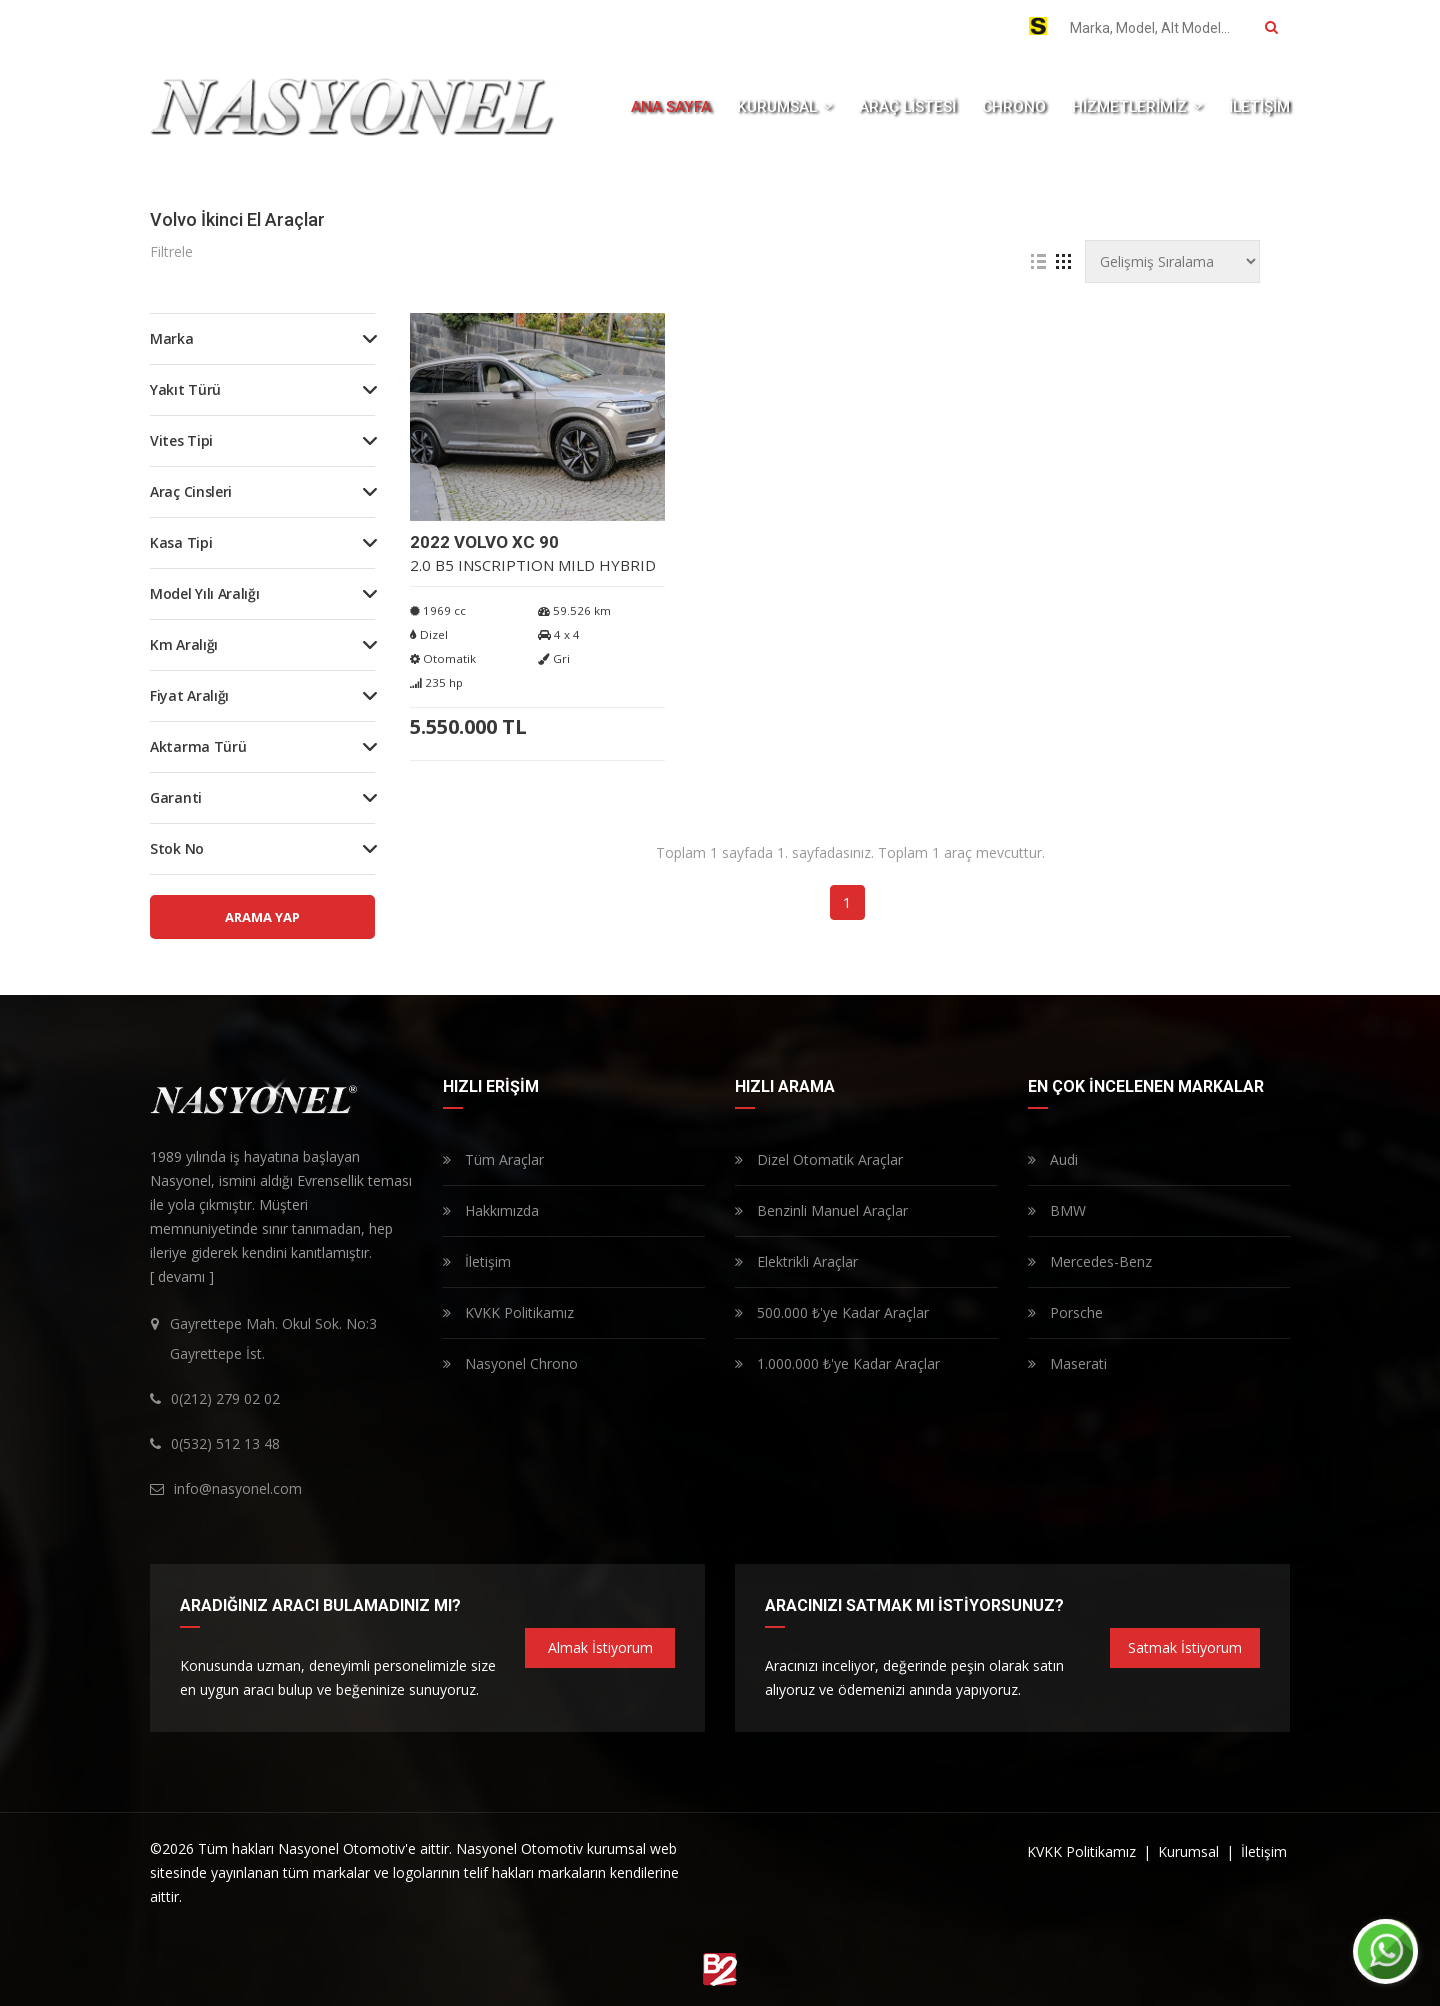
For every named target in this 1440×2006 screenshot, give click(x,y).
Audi (1053, 1159)
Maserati (1067, 1363)
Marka (172, 338)
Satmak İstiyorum (1185, 1647)
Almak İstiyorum (600, 1647)
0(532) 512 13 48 (857, 28)
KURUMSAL (785, 107)
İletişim (477, 1261)
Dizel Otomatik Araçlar (819, 1159)
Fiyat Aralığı (189, 695)
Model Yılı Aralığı (205, 593)
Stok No (177, 848)
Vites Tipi (181, 440)
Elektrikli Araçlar (796, 1261)
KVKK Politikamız (508, 1312)
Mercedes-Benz (1090, 1261)
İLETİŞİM (1259, 107)
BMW (1057, 1210)
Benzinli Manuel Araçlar (821, 1210)
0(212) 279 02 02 (718, 28)
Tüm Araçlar (493, 1159)
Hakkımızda (491, 1210)
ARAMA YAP (262, 917)
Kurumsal (1190, 1851)
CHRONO (1014, 107)
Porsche (1065, 1312)
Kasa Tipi (181, 542)
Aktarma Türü (198, 746)
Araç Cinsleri (191, 491)
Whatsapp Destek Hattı (237, 25)
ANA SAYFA (671, 107)
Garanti (176, 797)
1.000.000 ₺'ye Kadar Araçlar (837, 1363)
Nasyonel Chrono (510, 1363)
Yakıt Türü (185, 389)
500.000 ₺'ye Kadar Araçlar (832, 1312)
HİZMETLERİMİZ (1137, 107)
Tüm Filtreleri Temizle (747, 252)
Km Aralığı (184, 644)
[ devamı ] (182, 1276)
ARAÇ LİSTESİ (907, 107)
